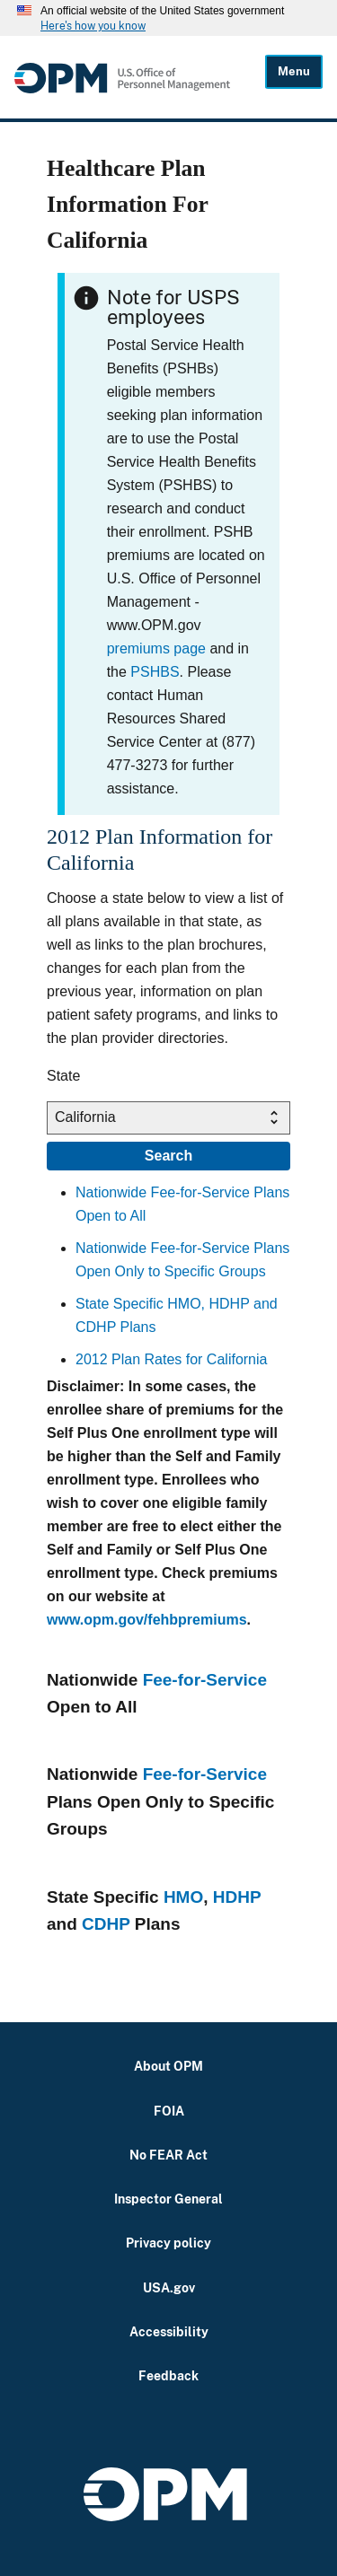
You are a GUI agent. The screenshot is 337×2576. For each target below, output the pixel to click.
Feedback (168, 2375)
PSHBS (154, 671)
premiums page (156, 648)
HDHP (237, 1897)
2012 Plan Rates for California (171, 1359)
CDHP (106, 1923)
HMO (183, 1897)
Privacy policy (168, 2242)
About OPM (168, 2065)
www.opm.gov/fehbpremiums (147, 1619)
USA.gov (169, 2287)
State (63, 1075)
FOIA (169, 2110)
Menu (294, 71)
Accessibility (168, 2331)
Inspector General (168, 2198)
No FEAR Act (168, 2154)
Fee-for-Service (205, 1679)
